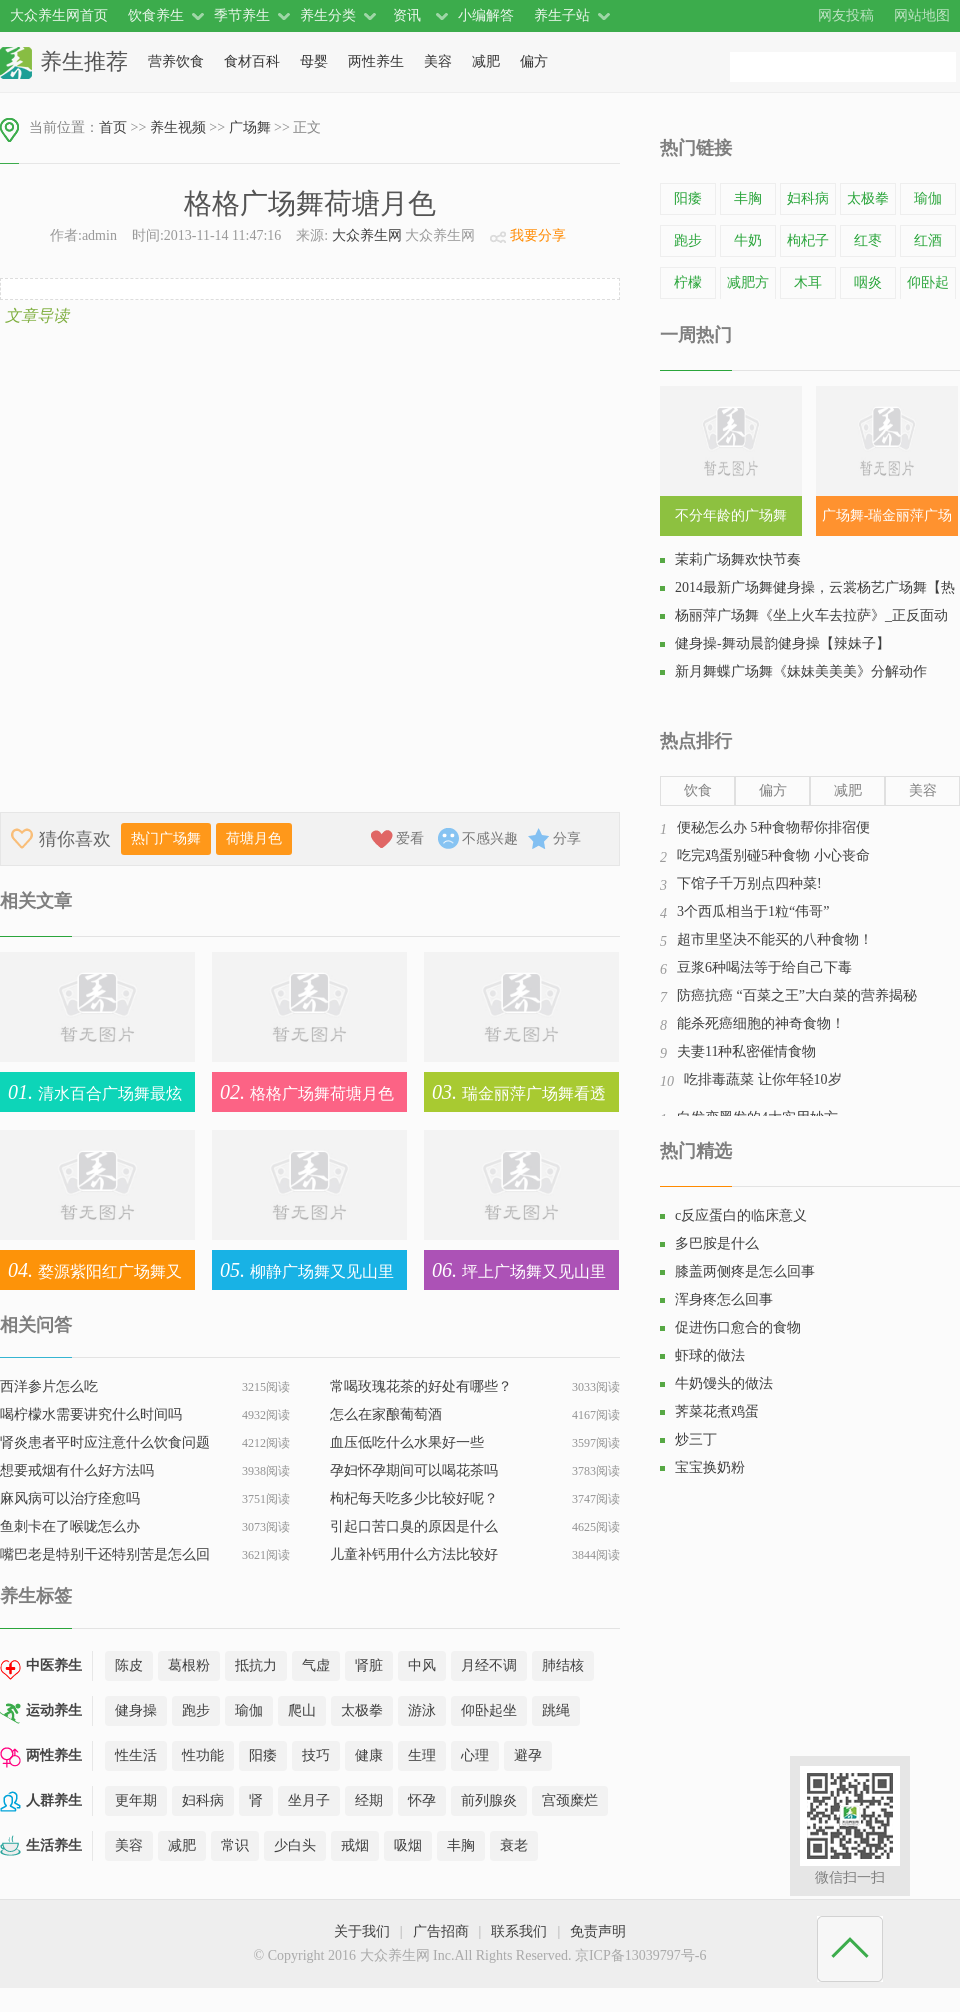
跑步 (196, 1710)
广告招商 (441, 1931)
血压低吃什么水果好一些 (407, 1442)
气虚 (316, 1665)
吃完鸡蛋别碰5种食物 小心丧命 (773, 855)
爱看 (410, 838)
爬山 (302, 1710)
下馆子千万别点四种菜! (749, 883)
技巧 (316, 1755)
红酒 (928, 240)
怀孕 (422, 1800)
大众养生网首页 (59, 15)
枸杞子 (808, 240)
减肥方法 (748, 297)
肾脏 (369, 1665)
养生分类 (328, 15)
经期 (369, 1800)
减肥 (486, 61)
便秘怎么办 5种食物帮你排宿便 (773, 827)
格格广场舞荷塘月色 (303, 1092)
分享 (567, 838)
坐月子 (309, 1800)
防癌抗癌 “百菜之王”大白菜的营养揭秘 (797, 995)
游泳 (422, 1710)
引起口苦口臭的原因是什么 (414, 1526)
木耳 (808, 282)
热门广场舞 (166, 838)
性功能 (203, 1755)
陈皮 (129, 1665)
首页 (113, 127)
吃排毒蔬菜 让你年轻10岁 (763, 1079)
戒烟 (355, 1845)
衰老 (514, 1845)
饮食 (698, 790)
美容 (438, 61)
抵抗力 (256, 1665)
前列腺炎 (489, 1800)
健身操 (136, 1710)
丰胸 (461, 1845)
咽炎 (868, 282)
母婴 (314, 61)
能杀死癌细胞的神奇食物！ (761, 1023)
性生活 (136, 1755)
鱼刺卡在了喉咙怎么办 (70, 1526)
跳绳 (556, 1710)
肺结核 (563, 1665)
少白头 (295, 1845)
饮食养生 (156, 15)
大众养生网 (367, 235)
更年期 (136, 1800)
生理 (422, 1755)
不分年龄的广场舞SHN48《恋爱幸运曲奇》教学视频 (731, 522)
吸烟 (408, 1845)
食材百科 (252, 61)
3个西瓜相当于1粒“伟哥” (753, 911)
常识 (235, 1845)
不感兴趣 (490, 838)
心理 (475, 1755)
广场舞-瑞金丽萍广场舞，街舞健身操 (887, 522)
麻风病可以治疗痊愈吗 (70, 1498)
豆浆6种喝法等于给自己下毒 (764, 967)
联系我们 (519, 1931)
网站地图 (922, 15)
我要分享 (538, 235)
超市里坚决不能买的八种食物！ (775, 939)
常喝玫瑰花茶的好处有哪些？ (421, 1386)
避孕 (528, 1755)
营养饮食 (176, 61)
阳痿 (263, 1755)
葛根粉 (189, 1665)
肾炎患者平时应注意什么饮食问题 (105, 1442)
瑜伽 (249, 1710)
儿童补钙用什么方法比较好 (414, 1554)
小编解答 (486, 15)
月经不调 (489, 1665)
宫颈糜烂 (570, 1800)
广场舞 (250, 127)
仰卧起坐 (489, 1710)
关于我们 (362, 1931)
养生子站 (562, 15)
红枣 (868, 240)
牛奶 (748, 240)
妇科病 (203, 1800)
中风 (422, 1665)
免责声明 (598, 1931)
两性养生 (376, 61)
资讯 (407, 15)
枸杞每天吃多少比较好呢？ (414, 1498)
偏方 (534, 61)
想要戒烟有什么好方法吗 (77, 1470)
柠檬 (688, 282)
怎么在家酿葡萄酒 (386, 1414)
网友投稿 (846, 15)
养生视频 (178, 127)
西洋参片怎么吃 (49, 1386)
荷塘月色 (254, 838)
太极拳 (362, 1710)
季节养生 (242, 15)
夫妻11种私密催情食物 (746, 1051)
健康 (369, 1755)
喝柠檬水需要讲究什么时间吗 (91, 1414)
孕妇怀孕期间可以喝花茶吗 (414, 1470)
